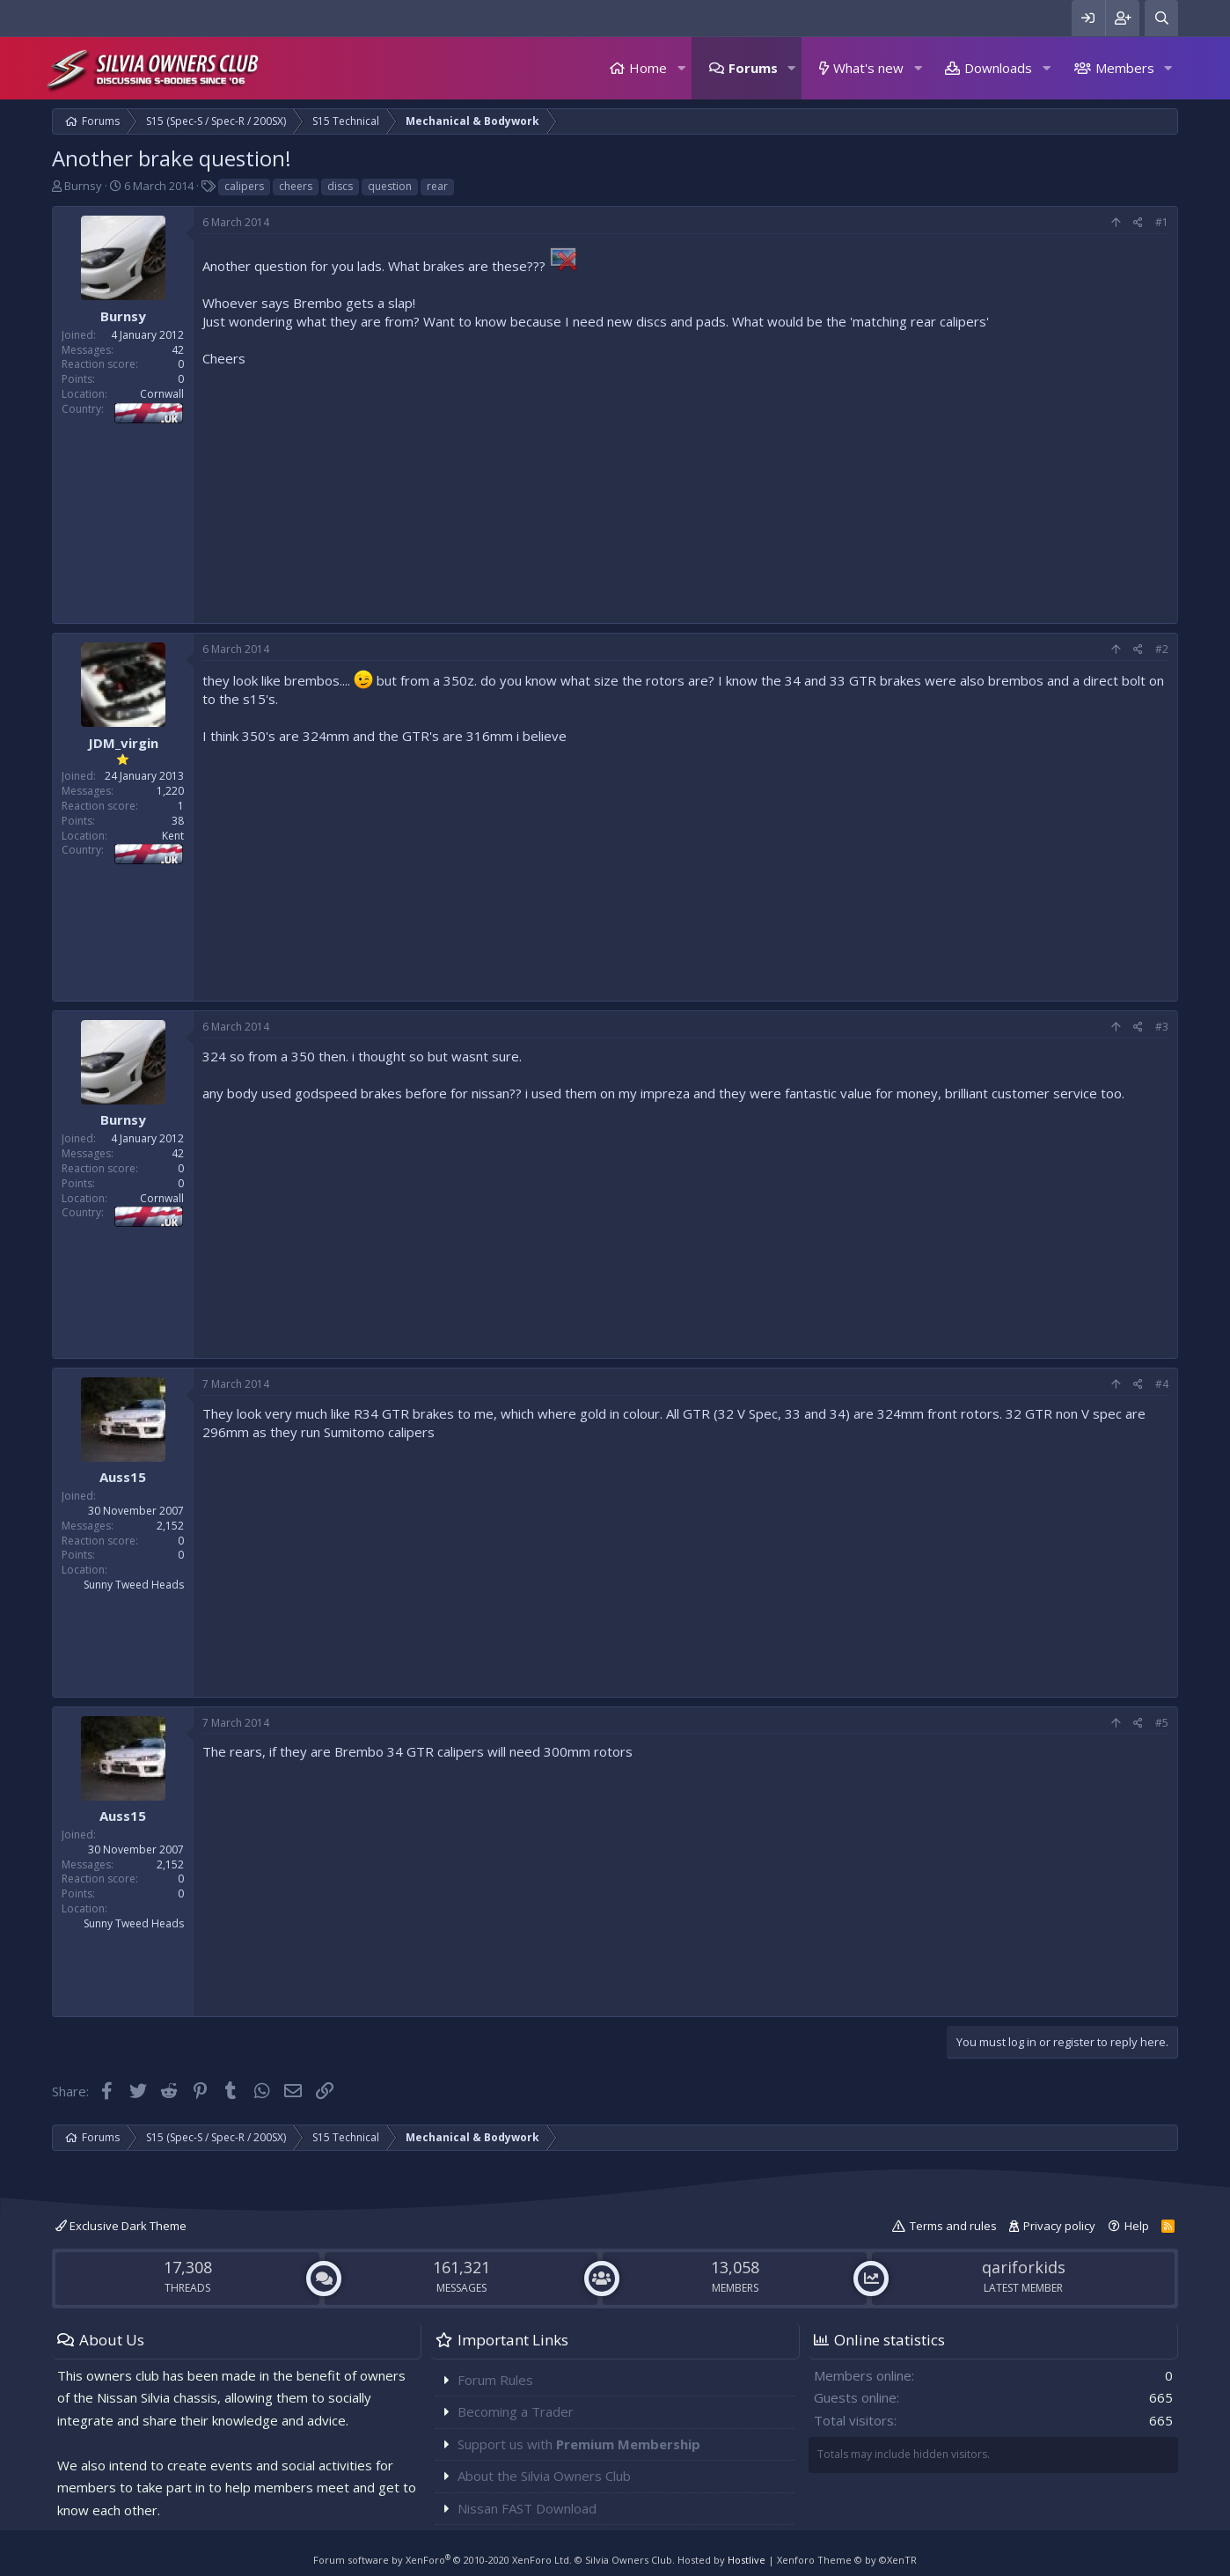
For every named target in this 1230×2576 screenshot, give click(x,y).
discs (340, 186)
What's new (868, 68)
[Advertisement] (685, 491)
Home (648, 68)
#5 (1161, 1722)
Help (1136, 2226)
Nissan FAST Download (527, 2508)
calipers (244, 186)
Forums (753, 68)
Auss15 (122, 1477)
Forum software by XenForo (442, 2559)
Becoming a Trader (516, 2411)
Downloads (998, 68)
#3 (1161, 1026)
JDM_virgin (123, 743)
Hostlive (746, 2559)
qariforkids (1023, 2267)
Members (1124, 68)
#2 (1161, 649)
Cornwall (162, 393)
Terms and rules (953, 2226)
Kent (173, 835)
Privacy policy (1059, 2226)
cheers (295, 186)
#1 (1161, 222)
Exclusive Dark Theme (121, 2226)
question (390, 186)
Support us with (579, 2444)
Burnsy (83, 186)
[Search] (1161, 18)
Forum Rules (495, 2380)
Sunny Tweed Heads (134, 1584)
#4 (1161, 1383)
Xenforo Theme (847, 2559)
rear (437, 186)
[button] (681, 68)
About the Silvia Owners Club (544, 2475)
